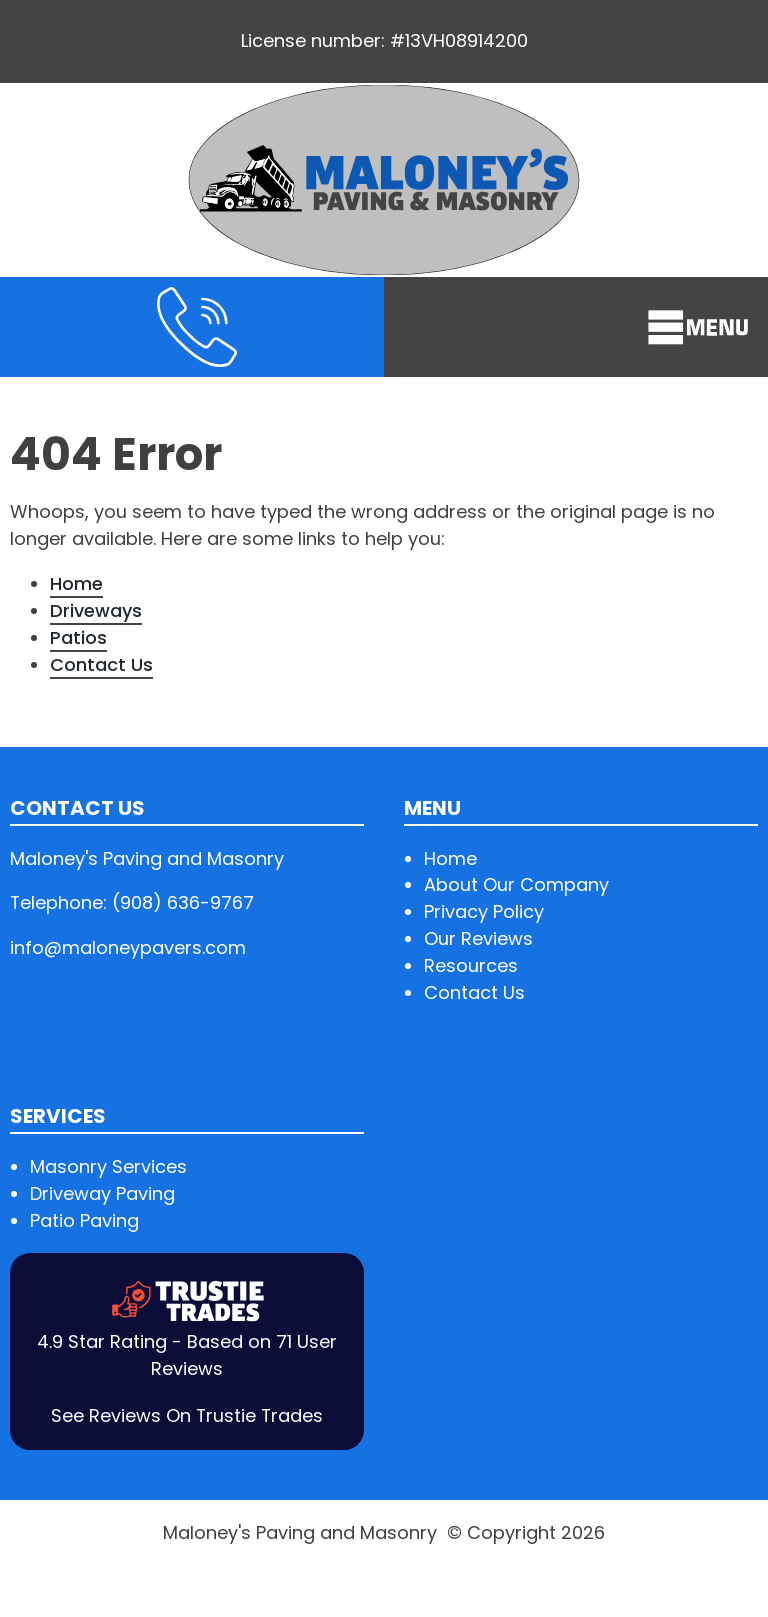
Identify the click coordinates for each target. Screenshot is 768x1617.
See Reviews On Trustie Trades (187, 1415)
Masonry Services (108, 1166)
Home (76, 583)
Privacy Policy (484, 911)
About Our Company (516, 884)
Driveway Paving (102, 1193)
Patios (78, 637)
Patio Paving (84, 1220)
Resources (471, 965)
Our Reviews (478, 938)
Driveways (96, 610)
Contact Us (101, 664)
